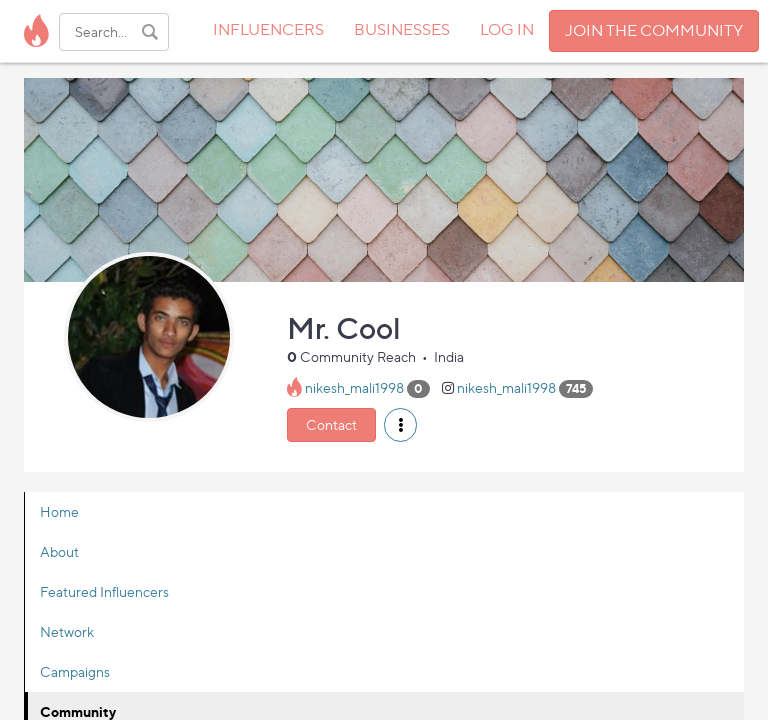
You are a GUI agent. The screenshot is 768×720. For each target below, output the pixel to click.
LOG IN (507, 29)
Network (67, 631)
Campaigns (75, 671)
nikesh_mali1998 (354, 387)
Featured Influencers (104, 591)
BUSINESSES (402, 29)
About (59, 551)
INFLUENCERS (268, 29)
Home (59, 511)
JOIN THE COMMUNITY (654, 30)
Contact (331, 424)
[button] (400, 425)
